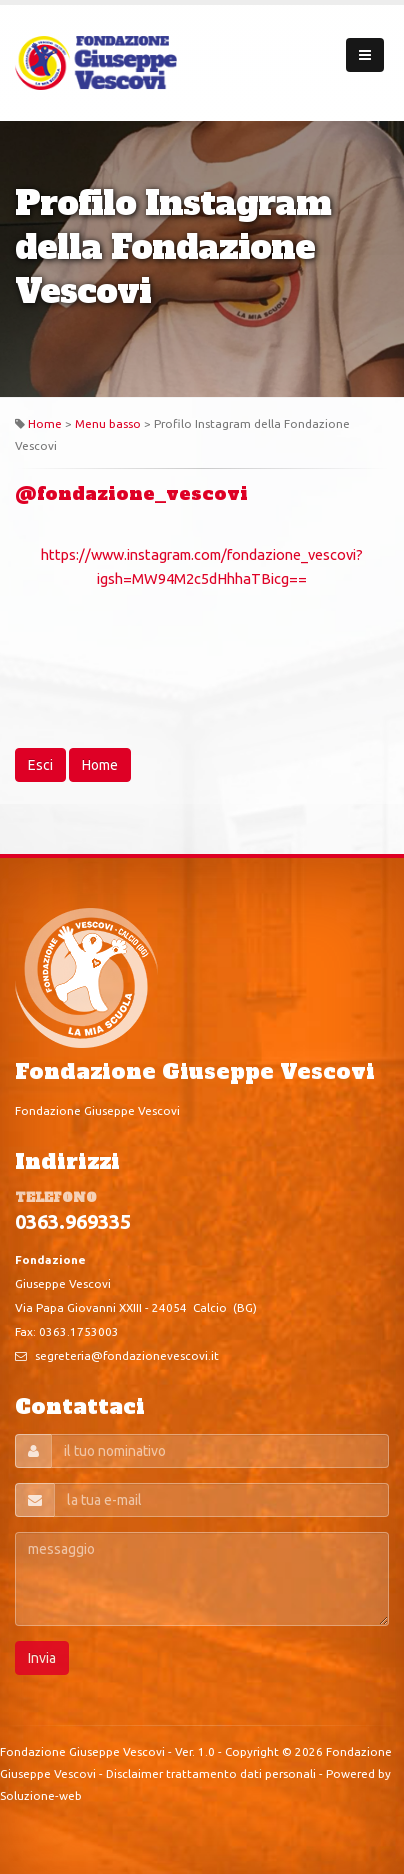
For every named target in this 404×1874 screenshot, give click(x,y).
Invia (42, 1658)
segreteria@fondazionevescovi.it (127, 1355)
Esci (40, 765)
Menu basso (108, 423)
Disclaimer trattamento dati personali (211, 1773)
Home (45, 423)
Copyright (252, 1751)
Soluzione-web (41, 1795)
